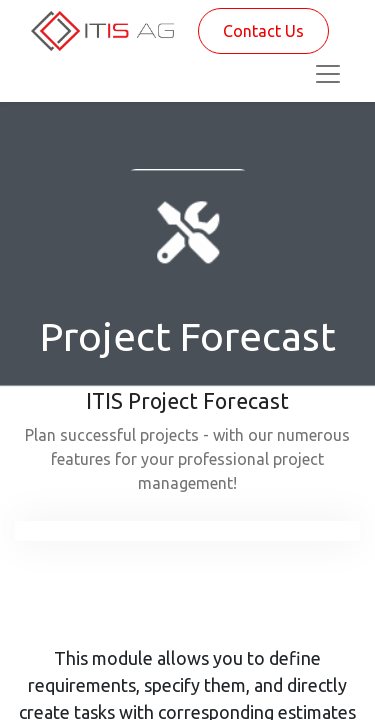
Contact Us (263, 31)
